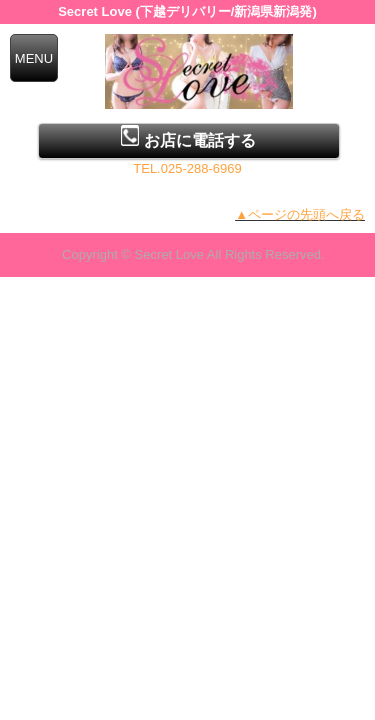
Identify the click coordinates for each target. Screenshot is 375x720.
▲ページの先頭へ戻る (300, 214)
